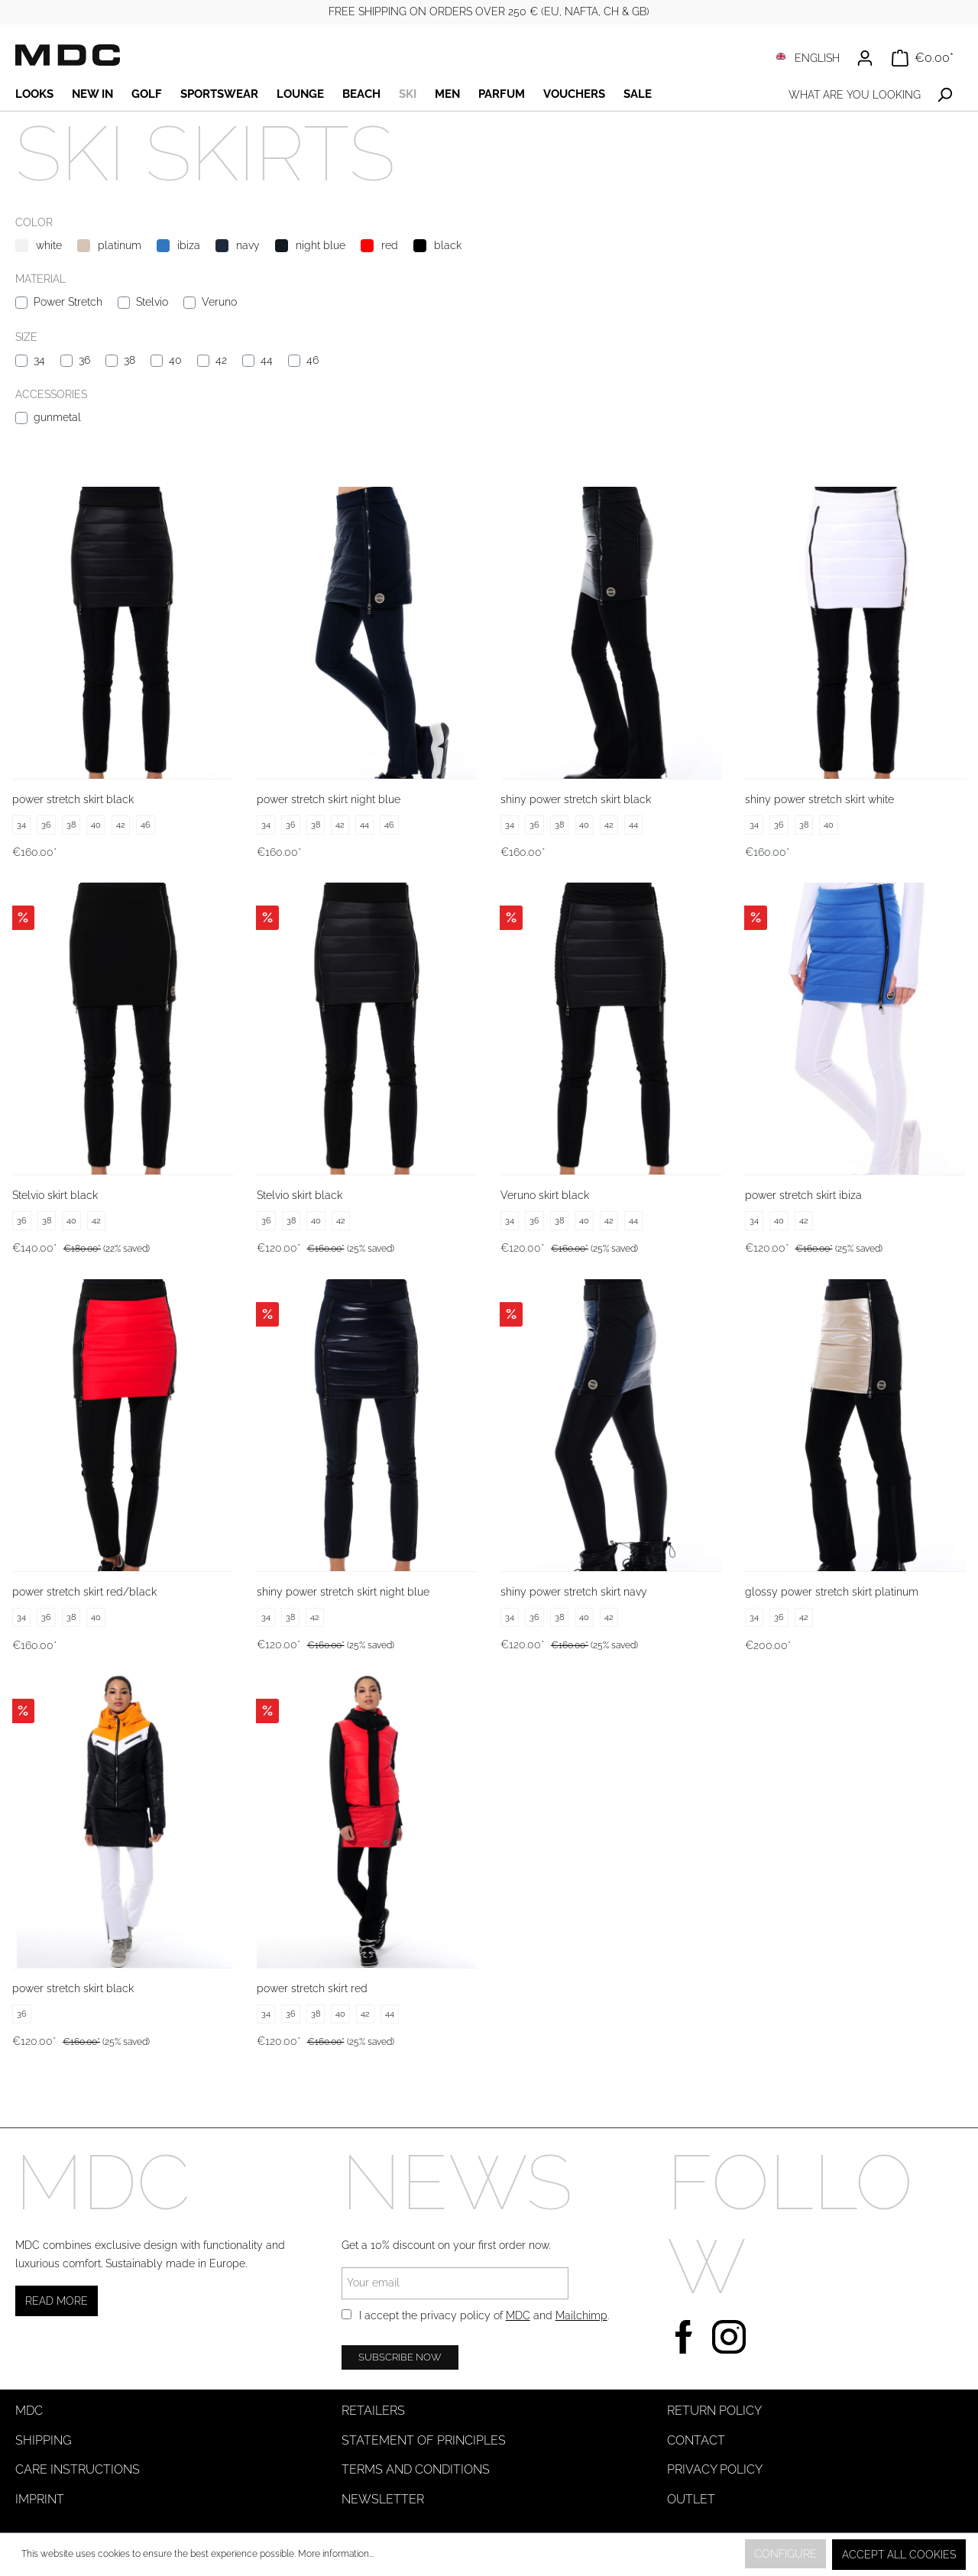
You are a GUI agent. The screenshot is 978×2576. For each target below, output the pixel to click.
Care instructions (77, 2469)
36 (84, 360)
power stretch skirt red (312, 1988)
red (389, 245)
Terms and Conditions (416, 2469)
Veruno (219, 302)
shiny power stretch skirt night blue (343, 1592)
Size (26, 337)
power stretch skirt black (73, 799)
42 (221, 360)
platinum (119, 245)
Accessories (51, 394)
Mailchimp (581, 2315)
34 (39, 360)
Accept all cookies (899, 2554)
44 (267, 360)
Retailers (373, 2410)
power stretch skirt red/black (84, 1592)
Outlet (691, 2499)
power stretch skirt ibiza (803, 1195)
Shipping (43, 2440)
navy (248, 245)
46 (312, 360)
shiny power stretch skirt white (819, 799)
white (49, 245)
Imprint (39, 2499)
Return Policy (714, 2410)
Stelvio (152, 302)
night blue (320, 245)
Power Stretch (68, 302)
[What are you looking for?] (854, 95)
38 (129, 360)
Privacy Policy (715, 2469)
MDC (518, 2315)
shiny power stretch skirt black (575, 799)
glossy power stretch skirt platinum (831, 1592)
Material (40, 279)
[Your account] (864, 58)
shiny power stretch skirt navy (573, 1592)
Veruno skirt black (544, 1195)
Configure (785, 2554)
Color (34, 222)
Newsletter (383, 2499)
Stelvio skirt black (55, 1195)
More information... (336, 2553)
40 (175, 360)
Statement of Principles (424, 2440)
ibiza (188, 245)
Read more (56, 2301)
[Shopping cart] (922, 58)
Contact (696, 2440)
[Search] (945, 95)
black (447, 245)
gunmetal (57, 417)
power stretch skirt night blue (328, 799)
